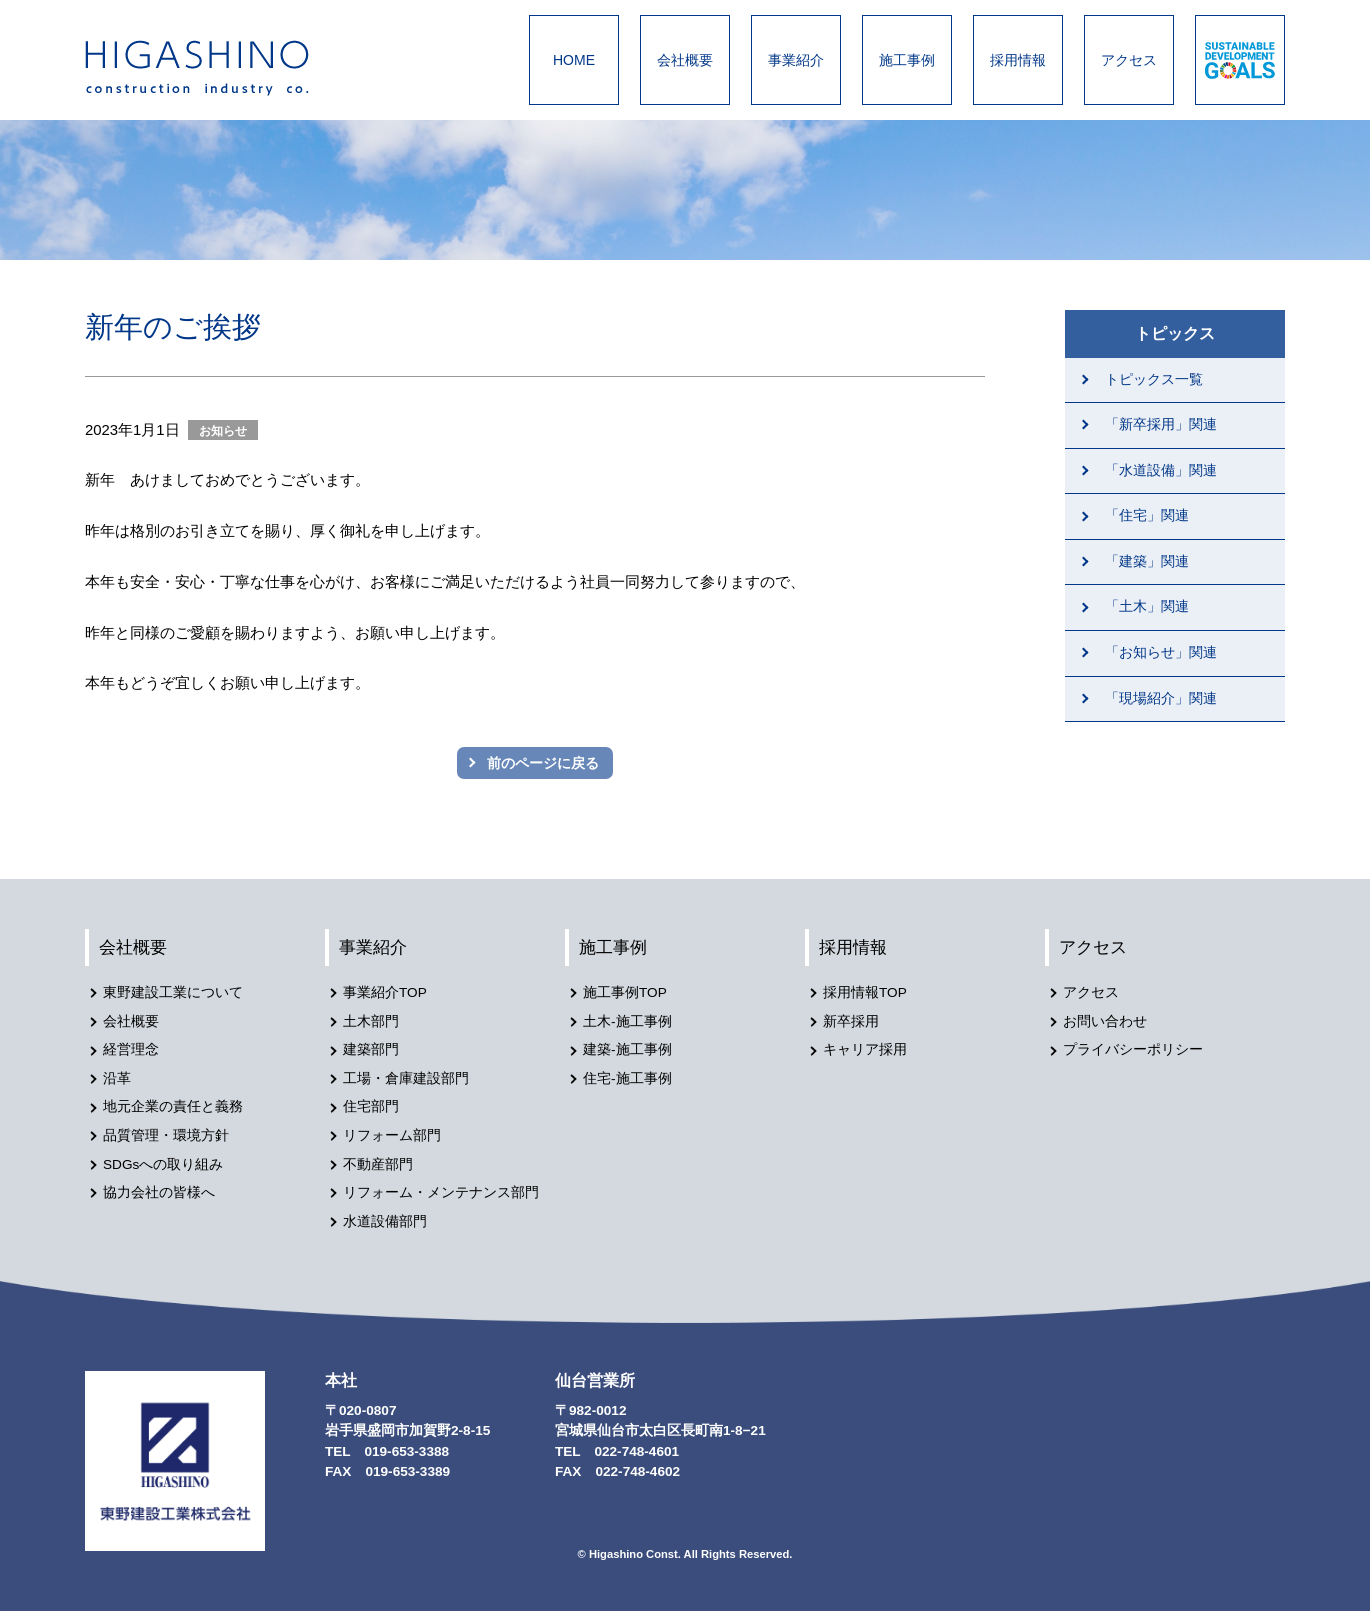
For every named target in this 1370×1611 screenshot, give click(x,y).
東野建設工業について (173, 992)
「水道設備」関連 (1161, 470)
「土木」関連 (1147, 606)
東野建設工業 (215, 68)
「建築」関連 (1147, 561)
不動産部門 (378, 1164)
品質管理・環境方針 (166, 1135)
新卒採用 (851, 1021)
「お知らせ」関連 (1161, 652)
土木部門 (371, 1021)
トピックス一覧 (1154, 379)
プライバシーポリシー (1133, 1049)
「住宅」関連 (1147, 515)
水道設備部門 (385, 1221)
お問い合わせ (1105, 1021)
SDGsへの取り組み (163, 1164)
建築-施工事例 (627, 1049)
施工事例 (907, 60)
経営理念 (131, 1049)
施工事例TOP (625, 992)
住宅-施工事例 (627, 1078)
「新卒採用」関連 (1161, 424)
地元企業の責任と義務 (173, 1106)
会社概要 (685, 60)
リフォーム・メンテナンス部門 (441, 1192)
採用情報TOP (865, 992)
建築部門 (371, 1049)
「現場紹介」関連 (1161, 698)
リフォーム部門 (392, 1135)
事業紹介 (796, 60)
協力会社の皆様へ (159, 1192)
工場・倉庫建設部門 (406, 1078)
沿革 (117, 1078)
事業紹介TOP (385, 992)
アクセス (1129, 60)
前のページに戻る (543, 763)
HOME (574, 60)
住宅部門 (371, 1106)
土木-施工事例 (627, 1021)
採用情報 (1018, 60)
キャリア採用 (865, 1049)
